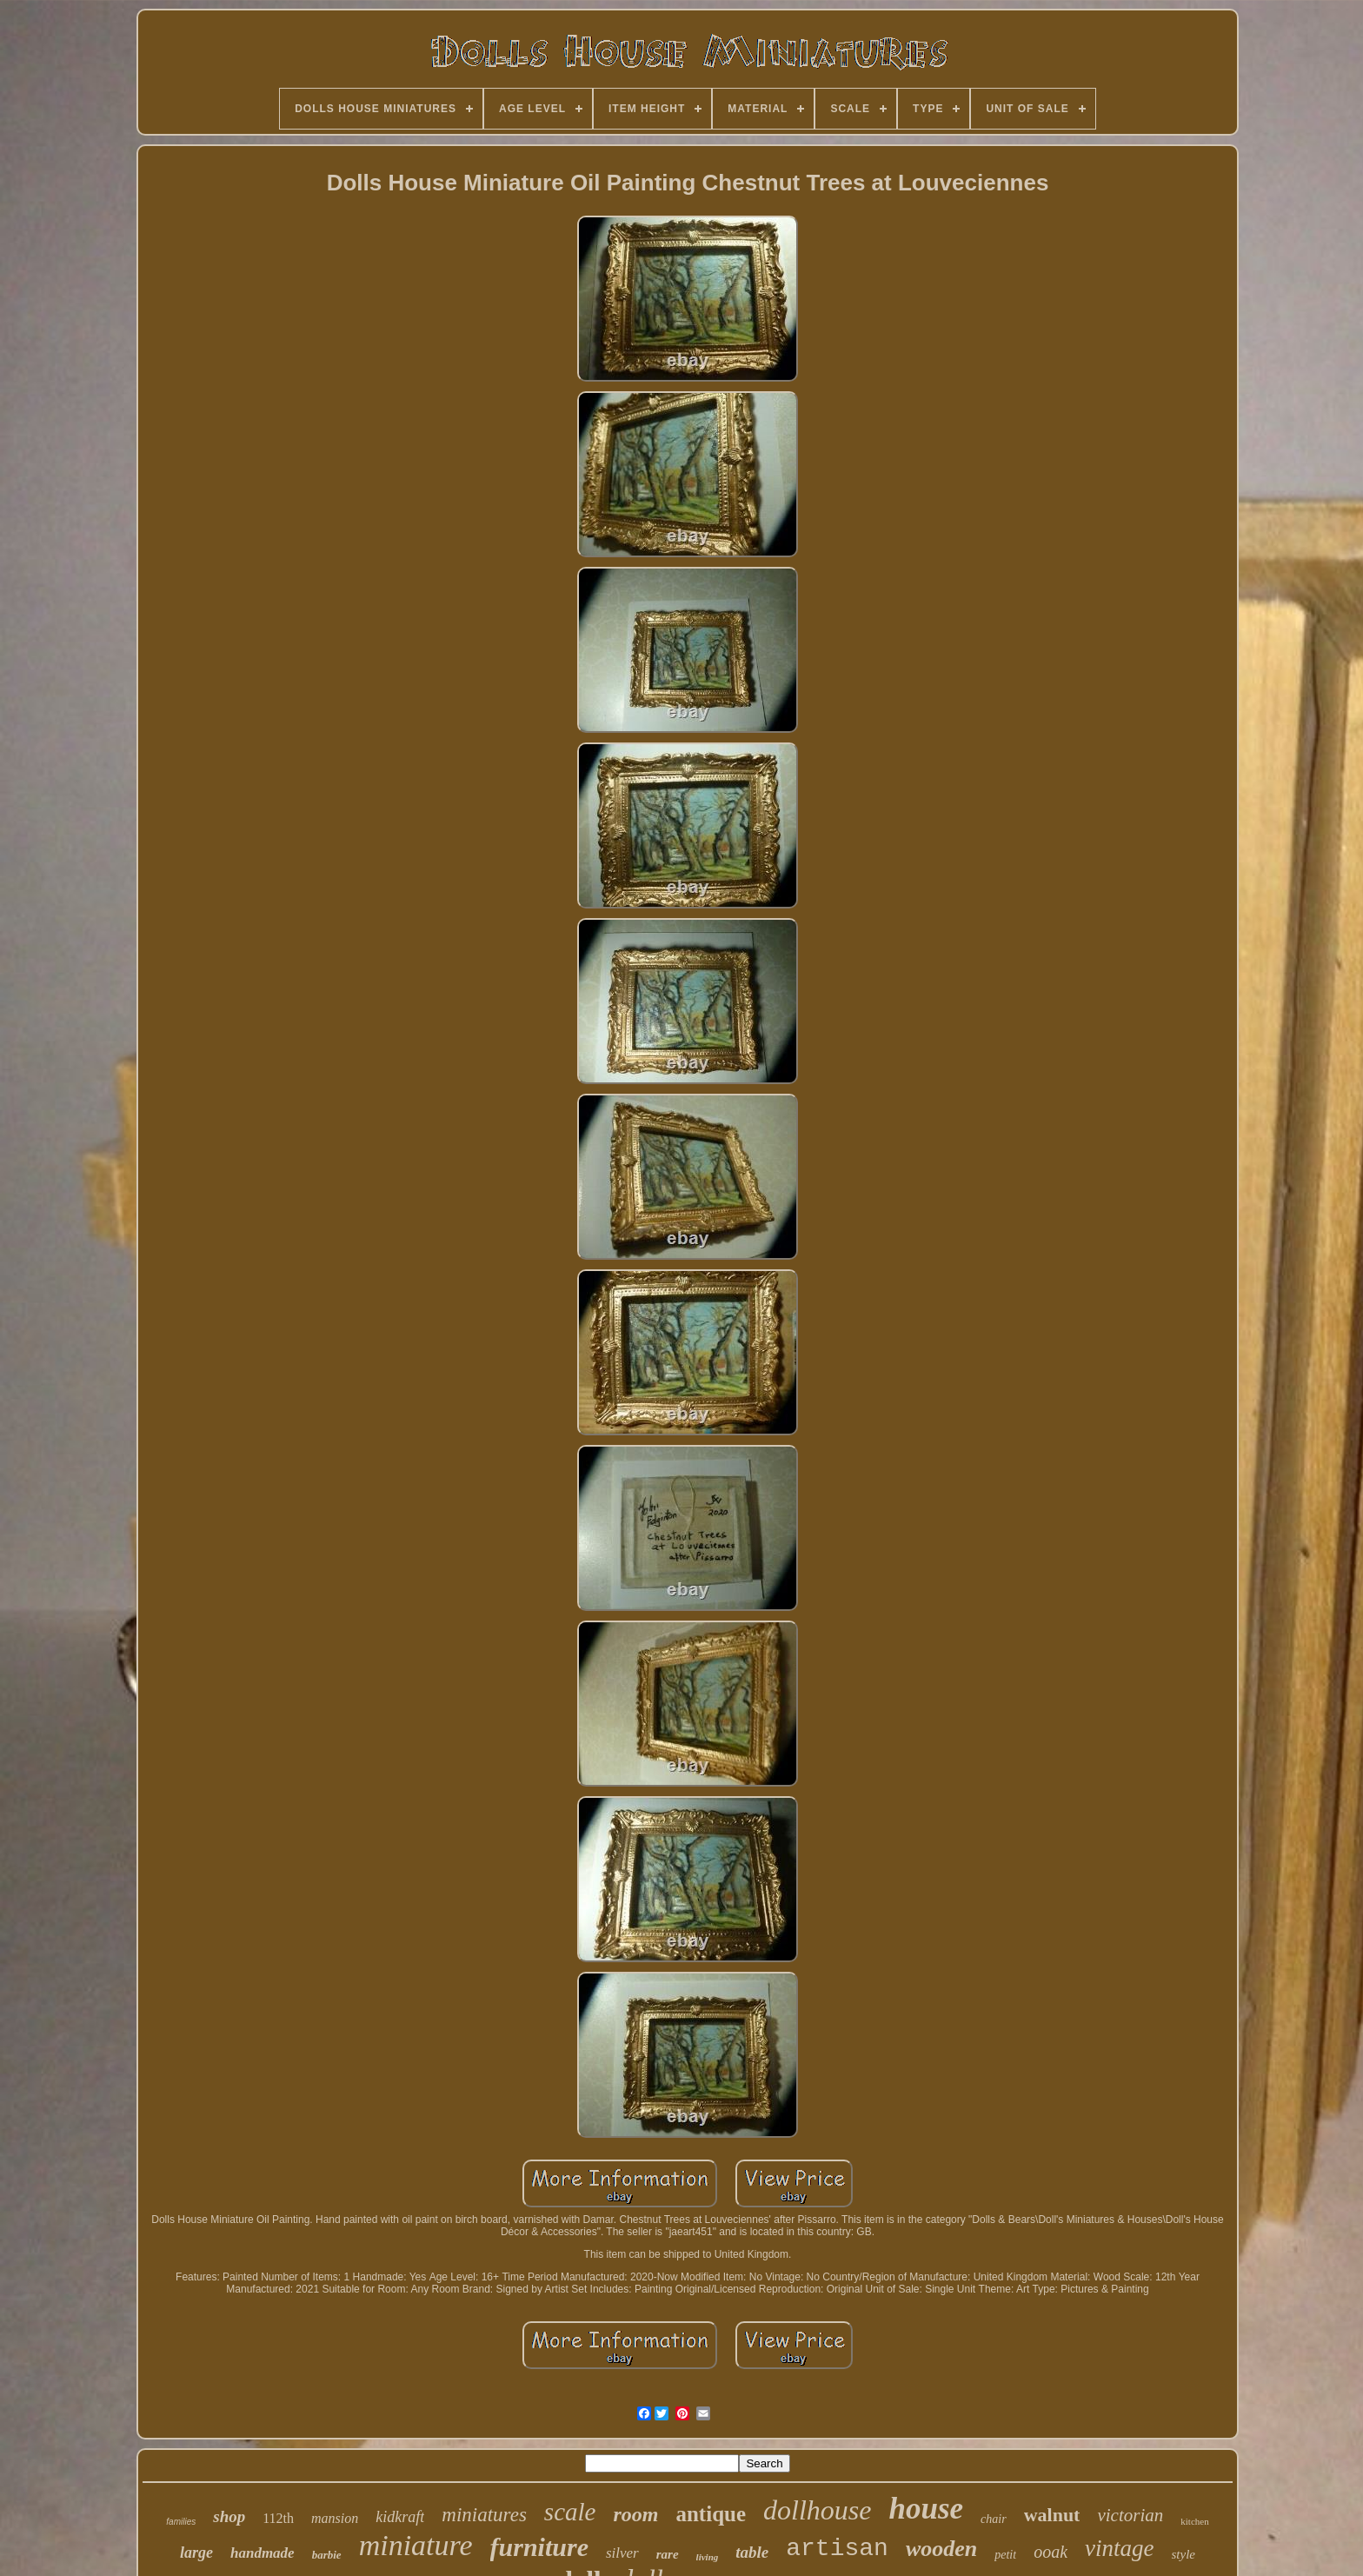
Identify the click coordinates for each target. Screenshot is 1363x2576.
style (1184, 2554)
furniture (539, 2547)
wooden (941, 2548)
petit (1005, 2554)
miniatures (484, 2515)
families (181, 2521)
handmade (262, 2553)
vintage (1119, 2548)
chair (994, 2519)
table (751, 2552)
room (635, 2514)
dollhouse (817, 2510)
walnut (1052, 2515)
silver (622, 2553)
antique (710, 2514)
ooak (1050, 2551)
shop (229, 2516)
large (196, 2552)
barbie (327, 2554)
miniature (416, 2545)
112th (278, 2518)
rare (667, 2554)
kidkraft (400, 2517)
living (707, 2557)
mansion (334, 2518)
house (925, 2509)
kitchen (1194, 2521)
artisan (837, 2548)
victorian (1130, 2515)
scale (570, 2512)
